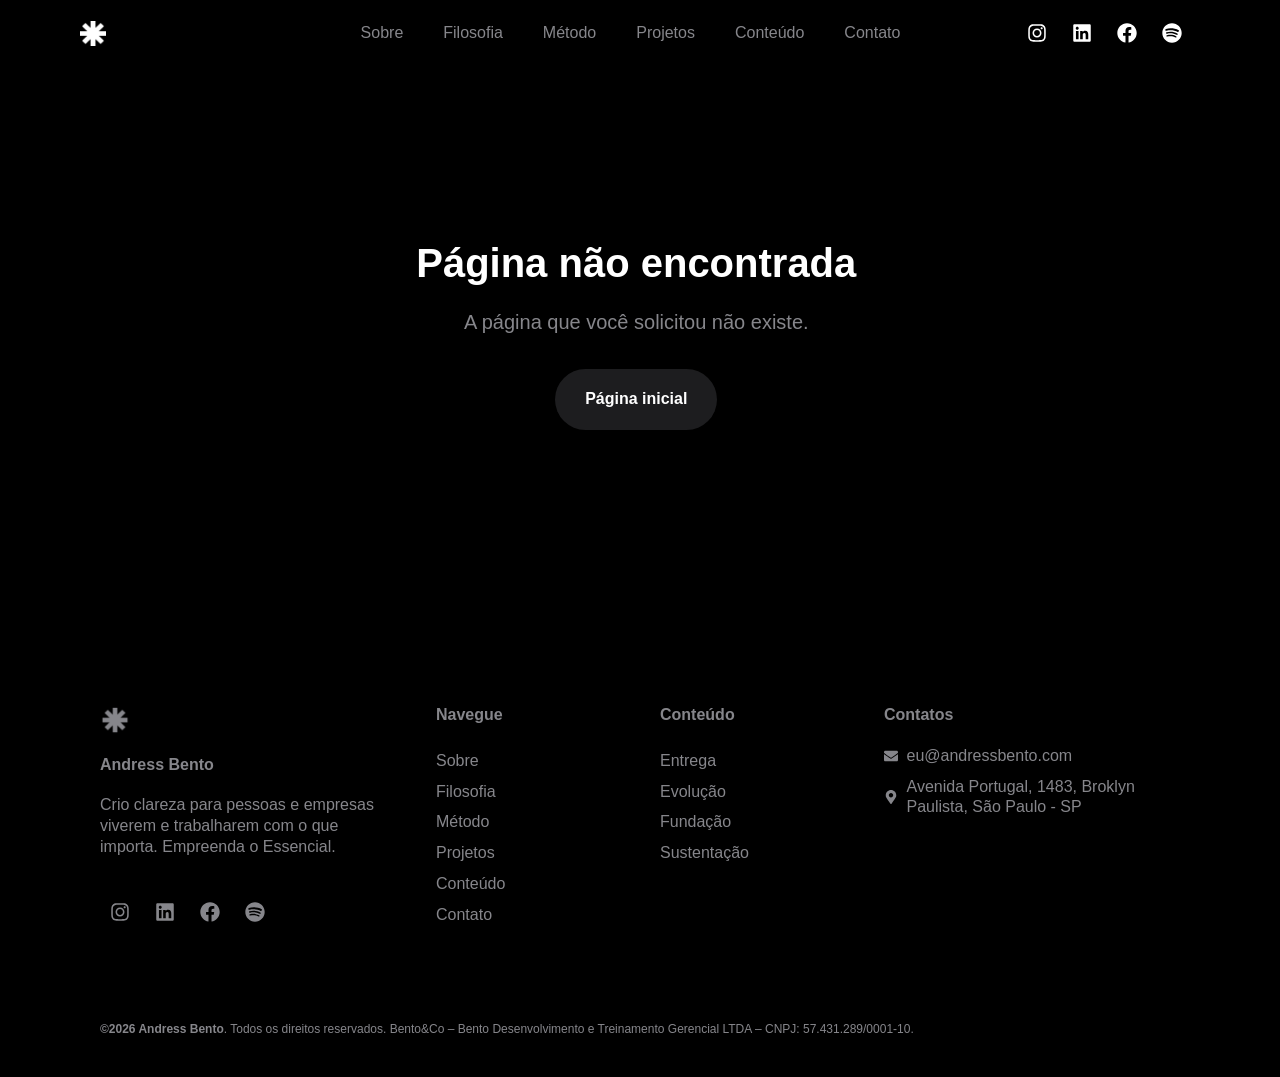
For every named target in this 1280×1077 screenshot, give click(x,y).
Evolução (693, 791)
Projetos (665, 32)
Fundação (695, 821)
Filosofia (473, 32)
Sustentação (704, 852)
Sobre (382, 32)
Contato (872, 32)
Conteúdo (769, 32)
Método (569, 32)
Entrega (688, 760)
